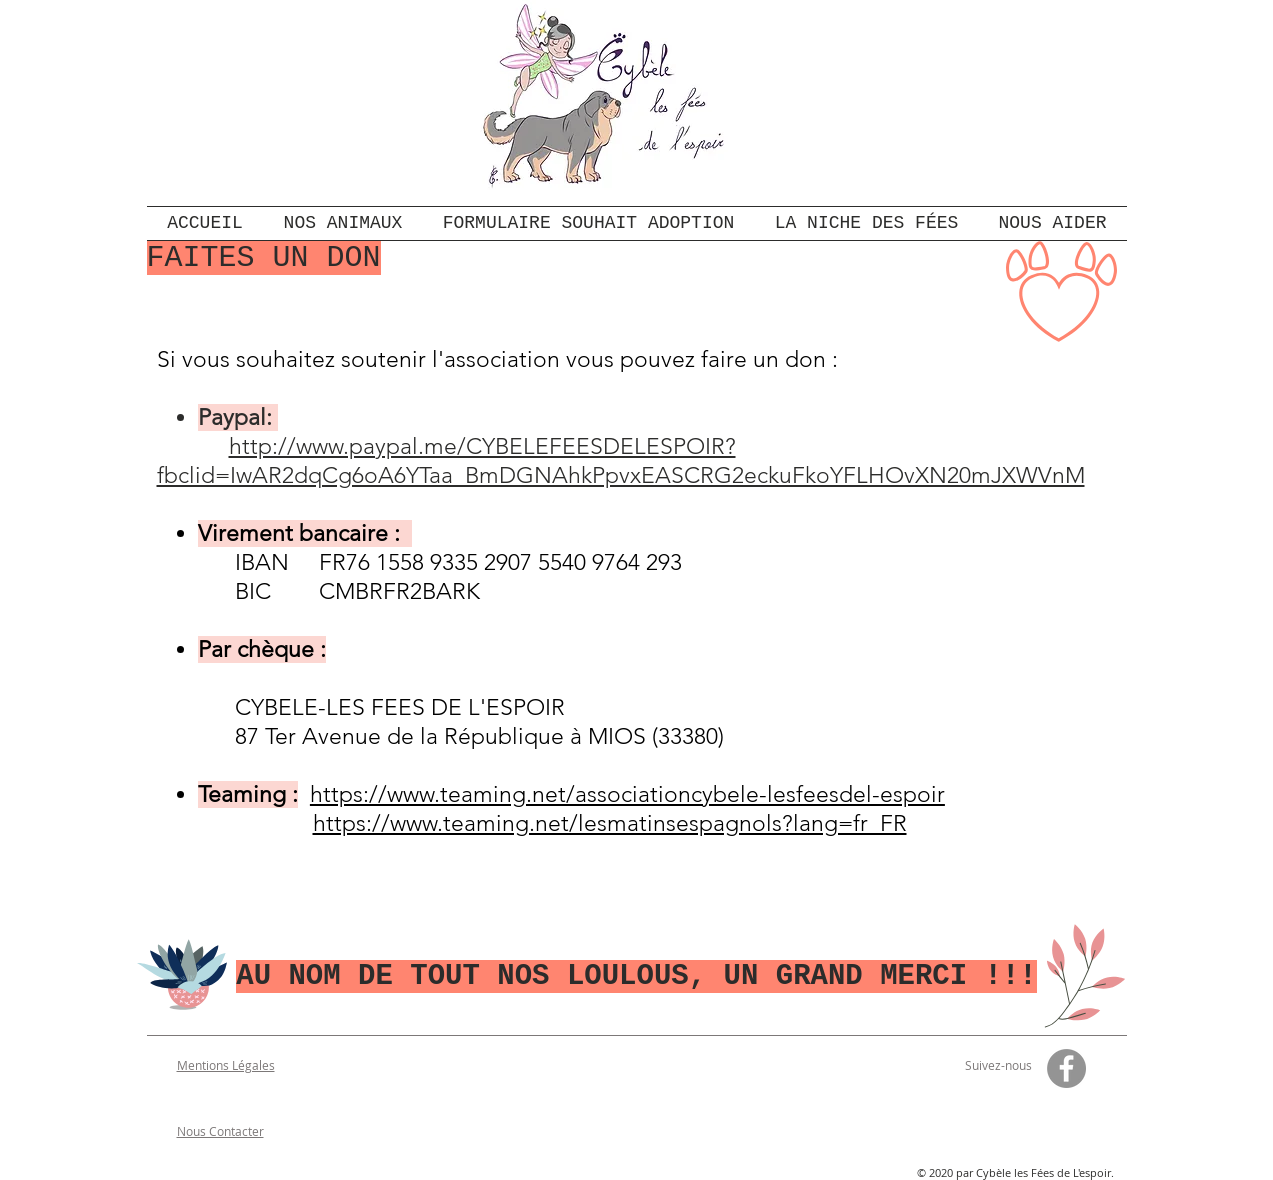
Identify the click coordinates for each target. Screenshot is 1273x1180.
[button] (1053, 223)
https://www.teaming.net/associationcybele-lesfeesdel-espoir (627, 794)
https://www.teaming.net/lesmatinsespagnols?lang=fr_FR (610, 823)
